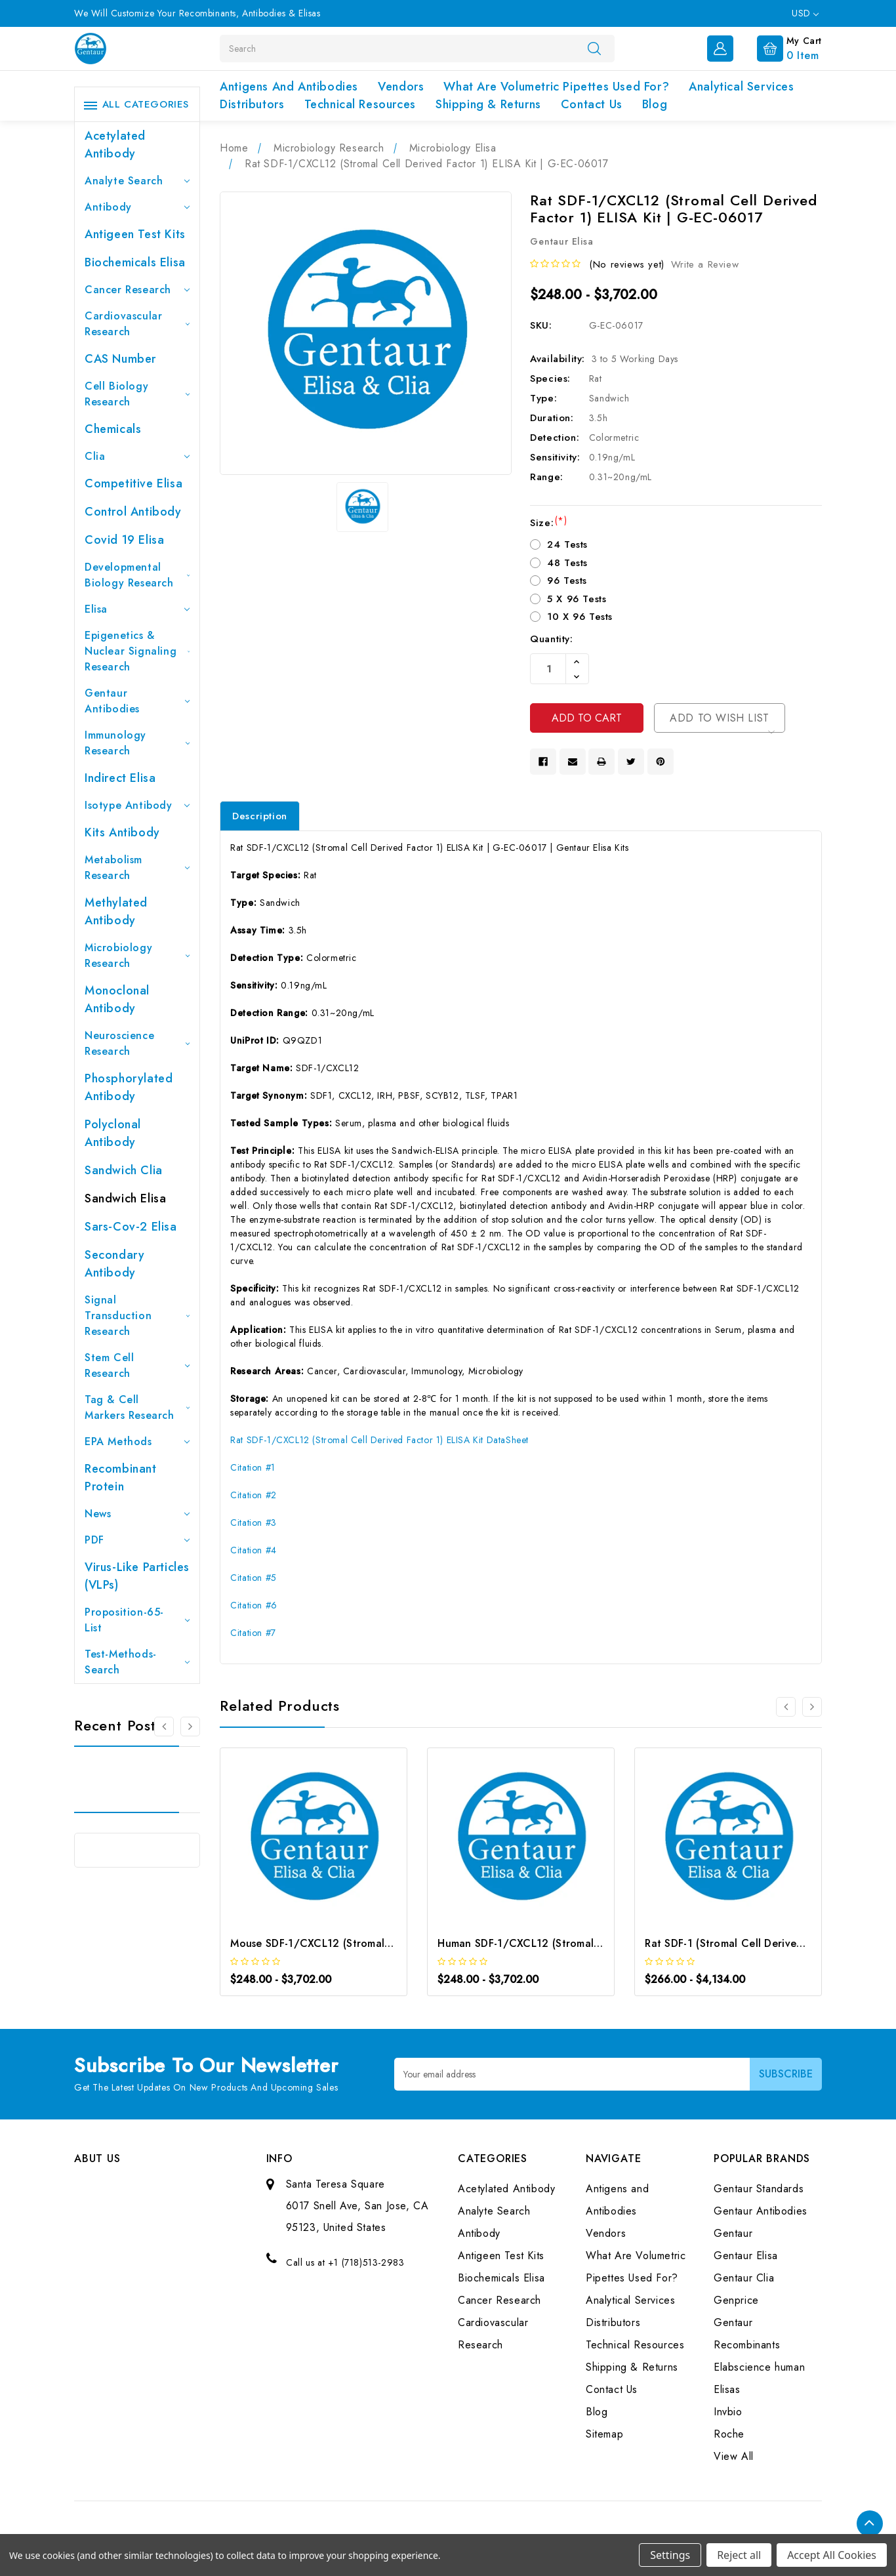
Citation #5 (253, 1577)
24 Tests (567, 544)
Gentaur (733, 2233)
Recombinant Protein (121, 1477)
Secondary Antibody (114, 1263)
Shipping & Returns (488, 104)
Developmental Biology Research (137, 575)
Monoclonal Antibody (117, 999)
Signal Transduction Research (137, 1315)
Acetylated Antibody (115, 144)
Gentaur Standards (759, 2189)
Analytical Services (741, 86)
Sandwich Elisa (125, 1198)
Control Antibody (133, 511)
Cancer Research (137, 289)
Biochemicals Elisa (135, 262)
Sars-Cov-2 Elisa (131, 1226)
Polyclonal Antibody (113, 1133)
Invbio (728, 2412)
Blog (654, 104)
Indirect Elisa (120, 778)
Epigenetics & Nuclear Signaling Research (137, 651)
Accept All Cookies (831, 2555)
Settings (670, 2555)
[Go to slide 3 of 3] (164, 1726)
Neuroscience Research (137, 1043)
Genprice (736, 2300)
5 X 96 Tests (576, 599)
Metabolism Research (137, 867)
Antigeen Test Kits (135, 234)
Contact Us (591, 104)
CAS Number (120, 358)
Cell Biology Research (137, 393)
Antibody (137, 207)
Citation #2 (253, 1495)
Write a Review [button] (705, 264)
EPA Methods (137, 1441)
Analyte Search (137, 180)
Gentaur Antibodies (137, 700)
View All (734, 2456)
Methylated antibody (116, 911)
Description (259, 816)
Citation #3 (253, 1522)
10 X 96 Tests (580, 616)
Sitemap (604, 2434)
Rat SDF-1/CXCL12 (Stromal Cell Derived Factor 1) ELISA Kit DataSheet (379, 1439)
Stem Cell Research (137, 1365)
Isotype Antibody (137, 805)
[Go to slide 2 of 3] (190, 1726)
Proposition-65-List (137, 1620)
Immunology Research (137, 742)
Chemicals (113, 429)
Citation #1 (252, 1467)
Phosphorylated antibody (129, 1087)
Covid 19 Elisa (124, 539)
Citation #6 (253, 1605)
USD (805, 13)
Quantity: (551, 639)
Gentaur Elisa (746, 2256)
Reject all (739, 2555)
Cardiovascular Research (137, 323)
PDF (137, 1539)
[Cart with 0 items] (779, 47)
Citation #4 (253, 1550)
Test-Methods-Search (137, 1661)
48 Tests (567, 563)
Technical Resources (360, 104)
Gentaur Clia (744, 2278)
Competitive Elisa (133, 483)
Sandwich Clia (124, 1170)
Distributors (252, 104)
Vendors (401, 86)
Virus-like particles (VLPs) (137, 1576)
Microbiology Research (137, 955)
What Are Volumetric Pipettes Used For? (556, 86)
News (137, 1513)
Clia (137, 456)
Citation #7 (253, 1632)
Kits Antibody (122, 832)
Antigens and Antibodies (289, 86)
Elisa (137, 609)
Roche (729, 2434)
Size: (548, 523)
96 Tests (567, 580)
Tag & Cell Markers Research (137, 1407)
